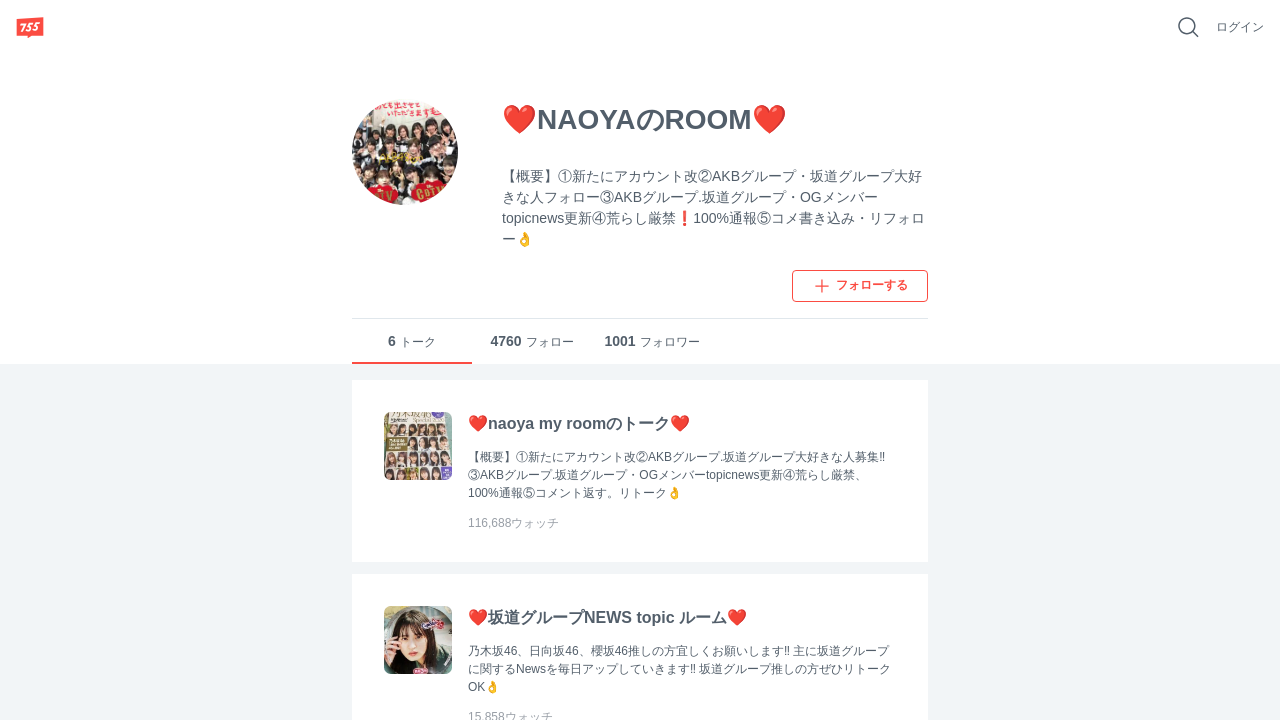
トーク (412, 341)
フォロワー (651, 341)
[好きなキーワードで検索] (1188, 27)
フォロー (531, 341)
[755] (30, 27)
